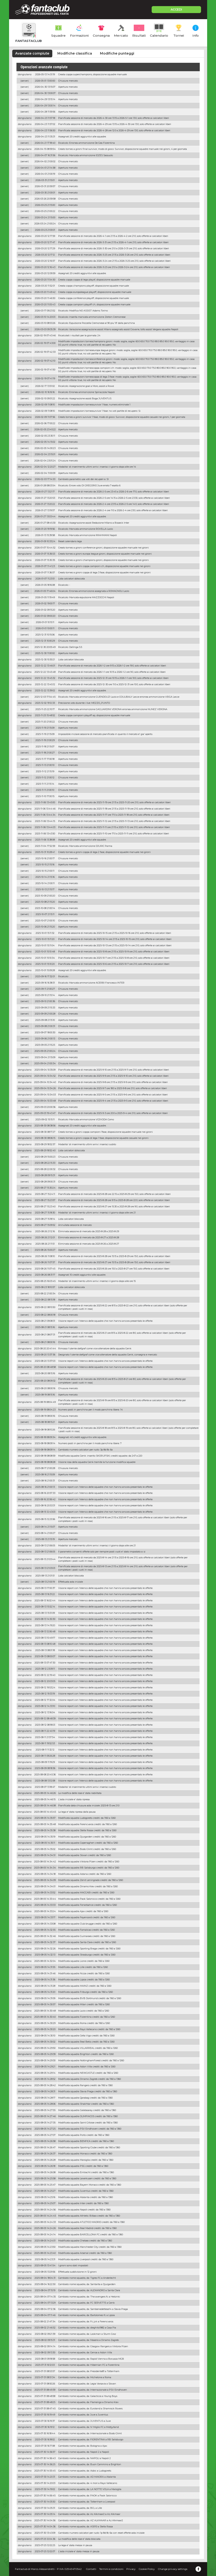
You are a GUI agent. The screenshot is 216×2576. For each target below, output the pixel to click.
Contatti (91, 2569)
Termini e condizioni (111, 2569)
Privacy (131, 2569)
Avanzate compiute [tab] (32, 53)
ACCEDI (176, 9)
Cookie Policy (147, 2569)
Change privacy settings (172, 2569)
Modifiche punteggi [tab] (117, 53)
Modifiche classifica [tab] (74, 53)
